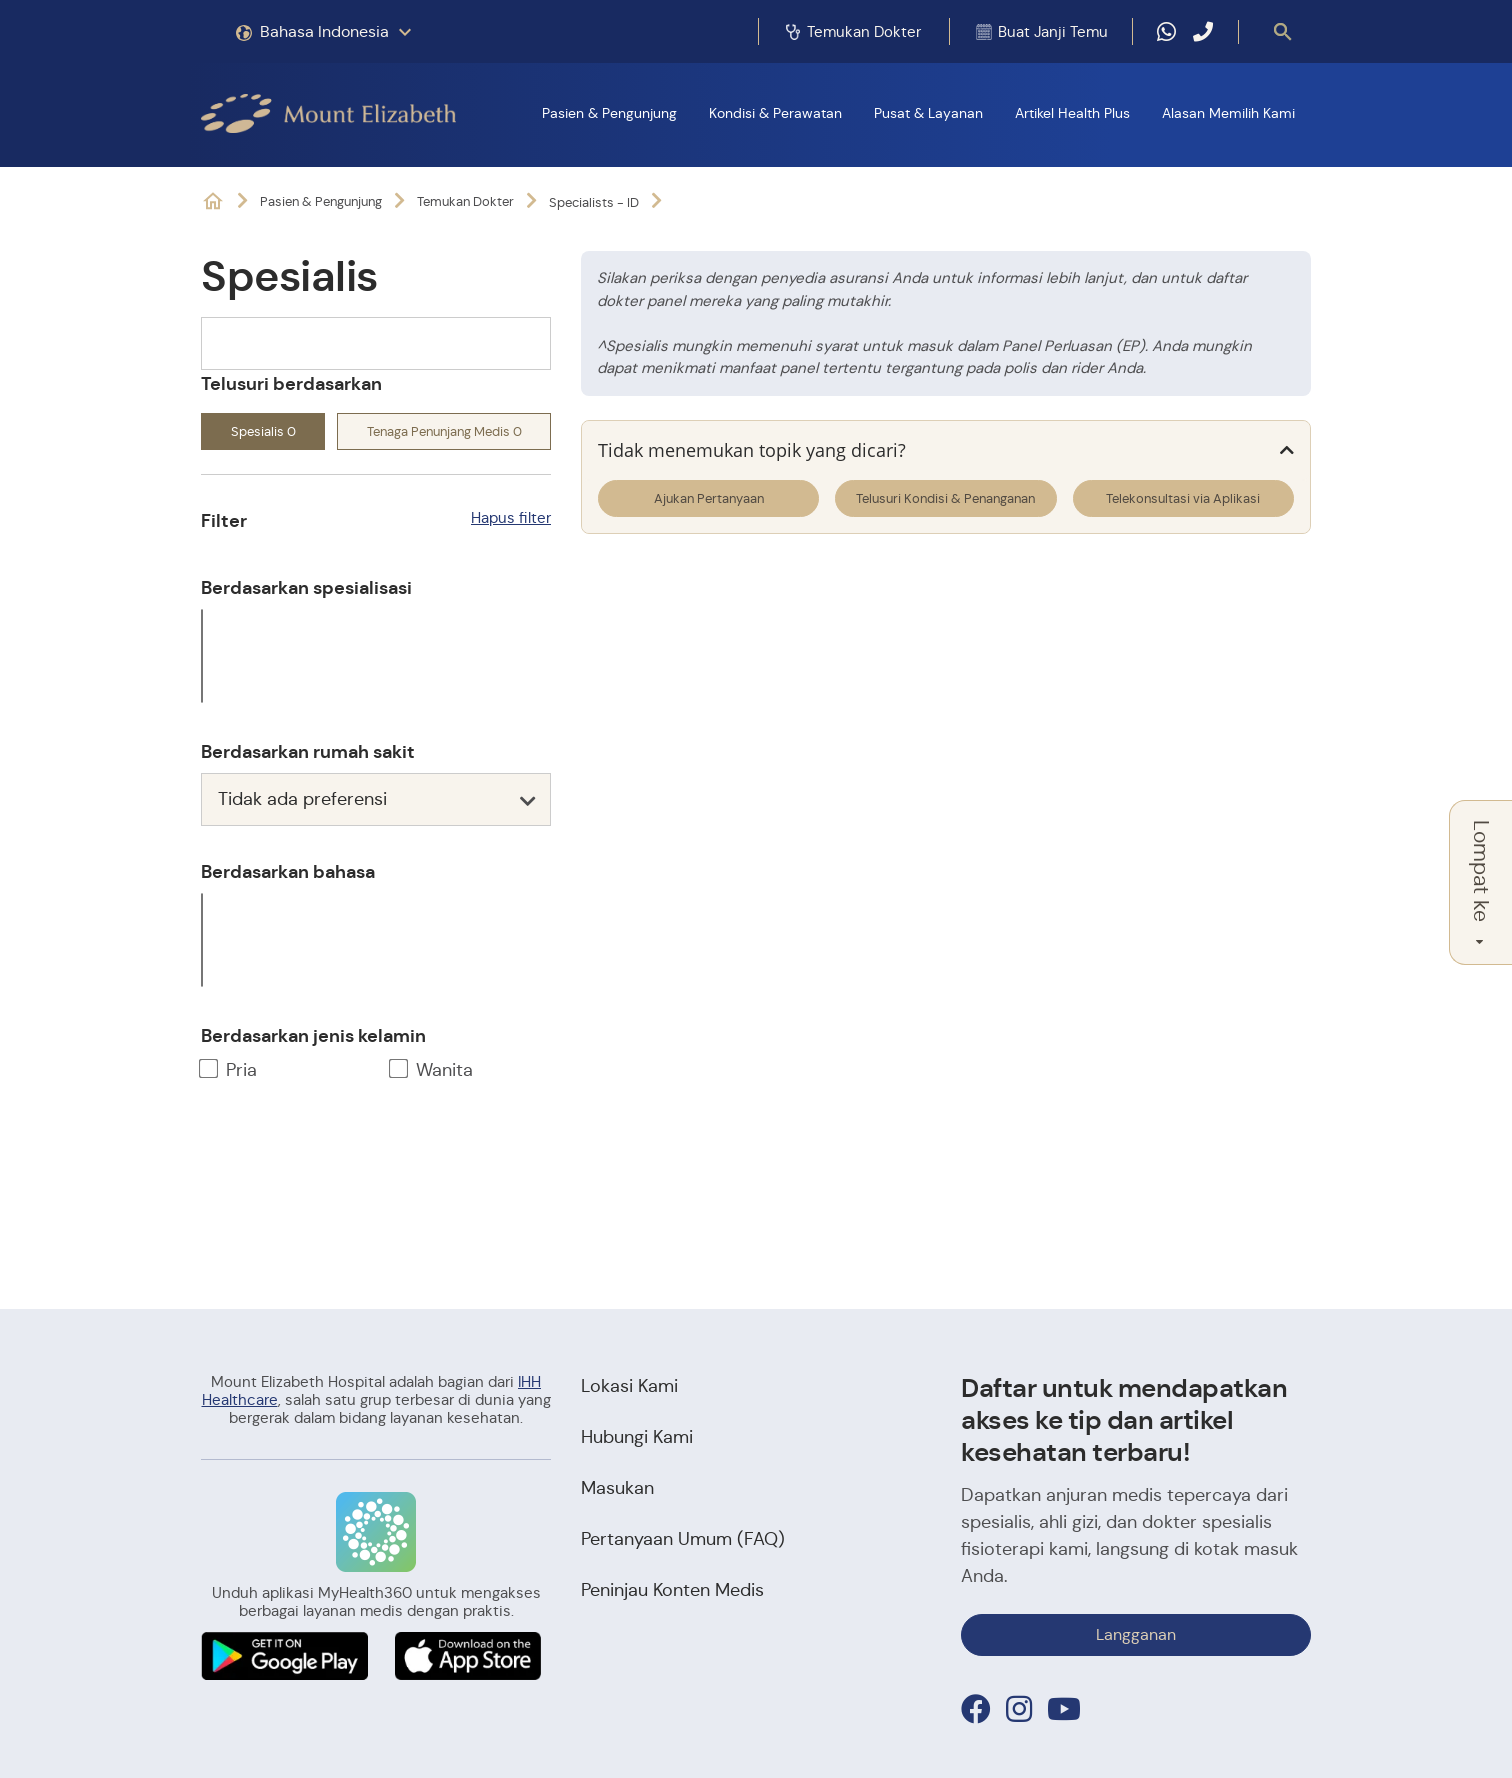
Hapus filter (511, 517)
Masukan (617, 1488)
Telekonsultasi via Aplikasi (1183, 498)
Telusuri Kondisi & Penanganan (945, 498)
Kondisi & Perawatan (775, 113)
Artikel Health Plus (1072, 113)
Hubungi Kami (637, 1437)
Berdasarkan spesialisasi (306, 587)
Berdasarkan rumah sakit (308, 751)
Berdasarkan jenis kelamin (313, 1035)
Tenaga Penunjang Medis (444, 431)
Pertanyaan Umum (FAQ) (683, 1539)
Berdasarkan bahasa (288, 871)
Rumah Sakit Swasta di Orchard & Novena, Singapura (213, 201)
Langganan (1136, 1634)
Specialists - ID (594, 202)
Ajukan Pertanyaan (709, 498)
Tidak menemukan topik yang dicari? (752, 450)
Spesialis (263, 431)
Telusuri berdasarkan (291, 383)
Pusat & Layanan (928, 113)
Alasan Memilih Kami (1228, 113)
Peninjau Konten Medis (672, 1590)
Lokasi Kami (629, 1386)
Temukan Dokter (465, 201)
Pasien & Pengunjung (609, 113)
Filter (224, 520)
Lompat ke (1481, 882)
